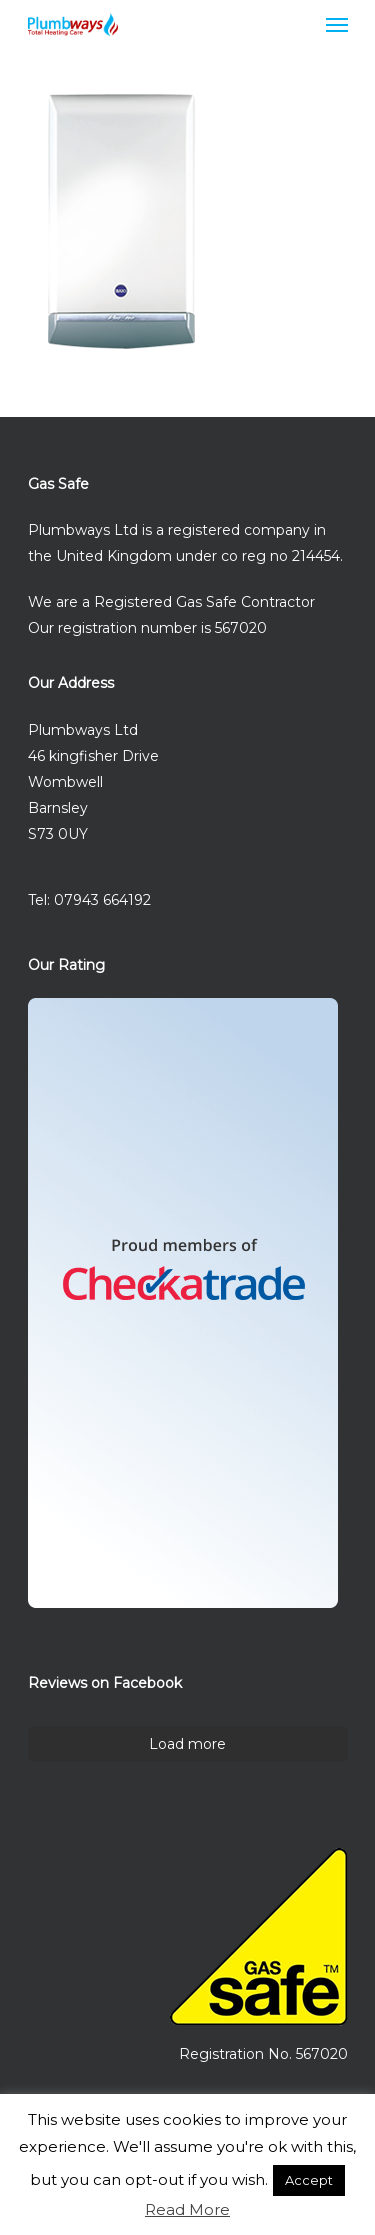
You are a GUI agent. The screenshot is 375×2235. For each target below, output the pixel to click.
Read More (187, 2209)
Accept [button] (309, 2180)
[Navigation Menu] (337, 24)
